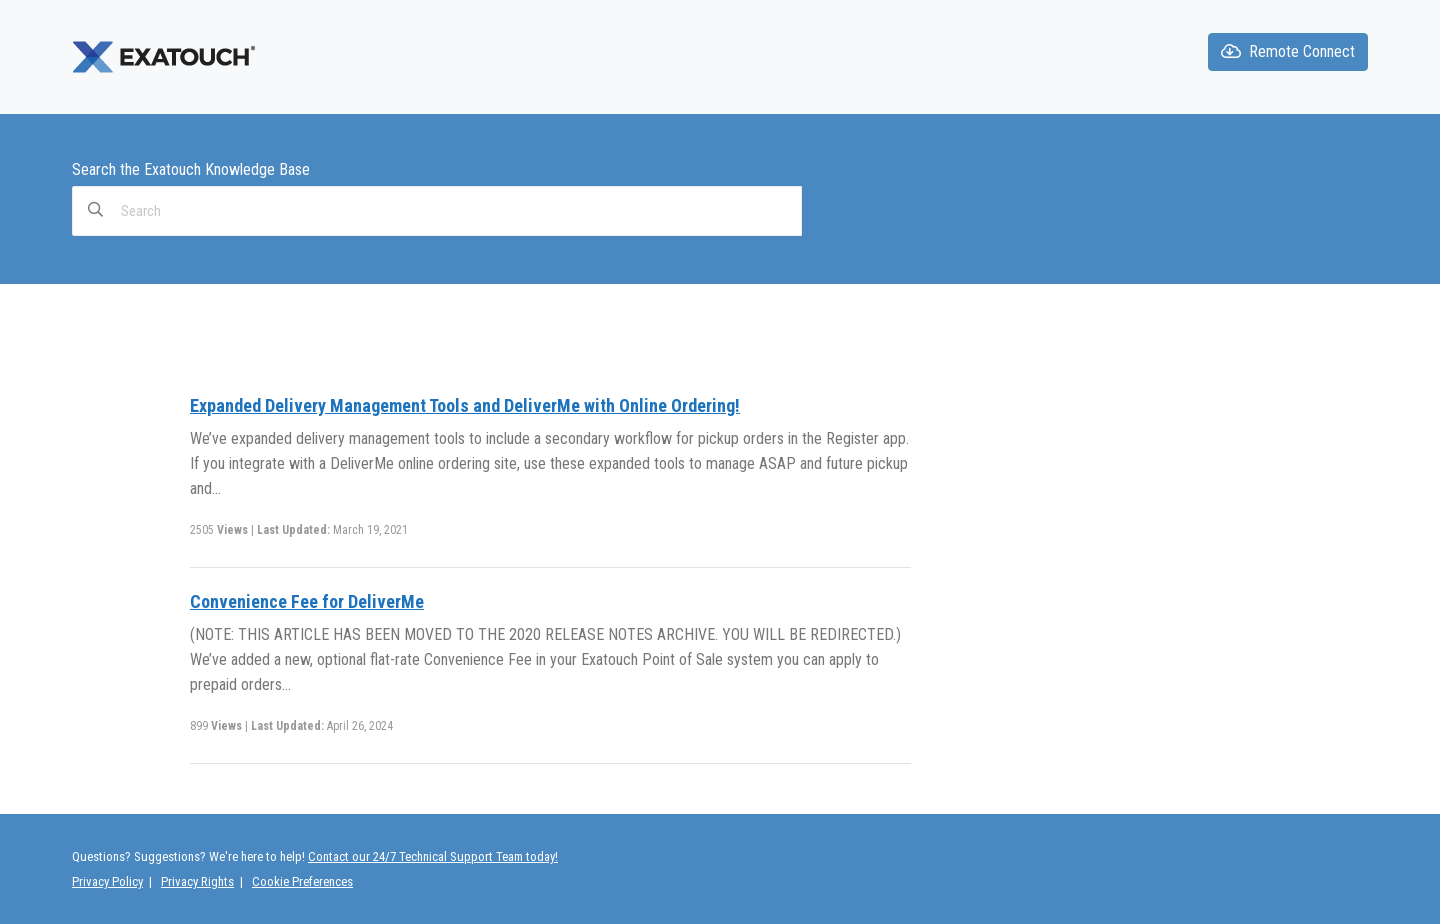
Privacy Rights (197, 881)
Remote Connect (1288, 51)
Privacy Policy (107, 881)
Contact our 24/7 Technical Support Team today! (433, 856)
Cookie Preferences (302, 881)
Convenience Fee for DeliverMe (307, 601)
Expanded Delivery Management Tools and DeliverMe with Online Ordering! (465, 405)
